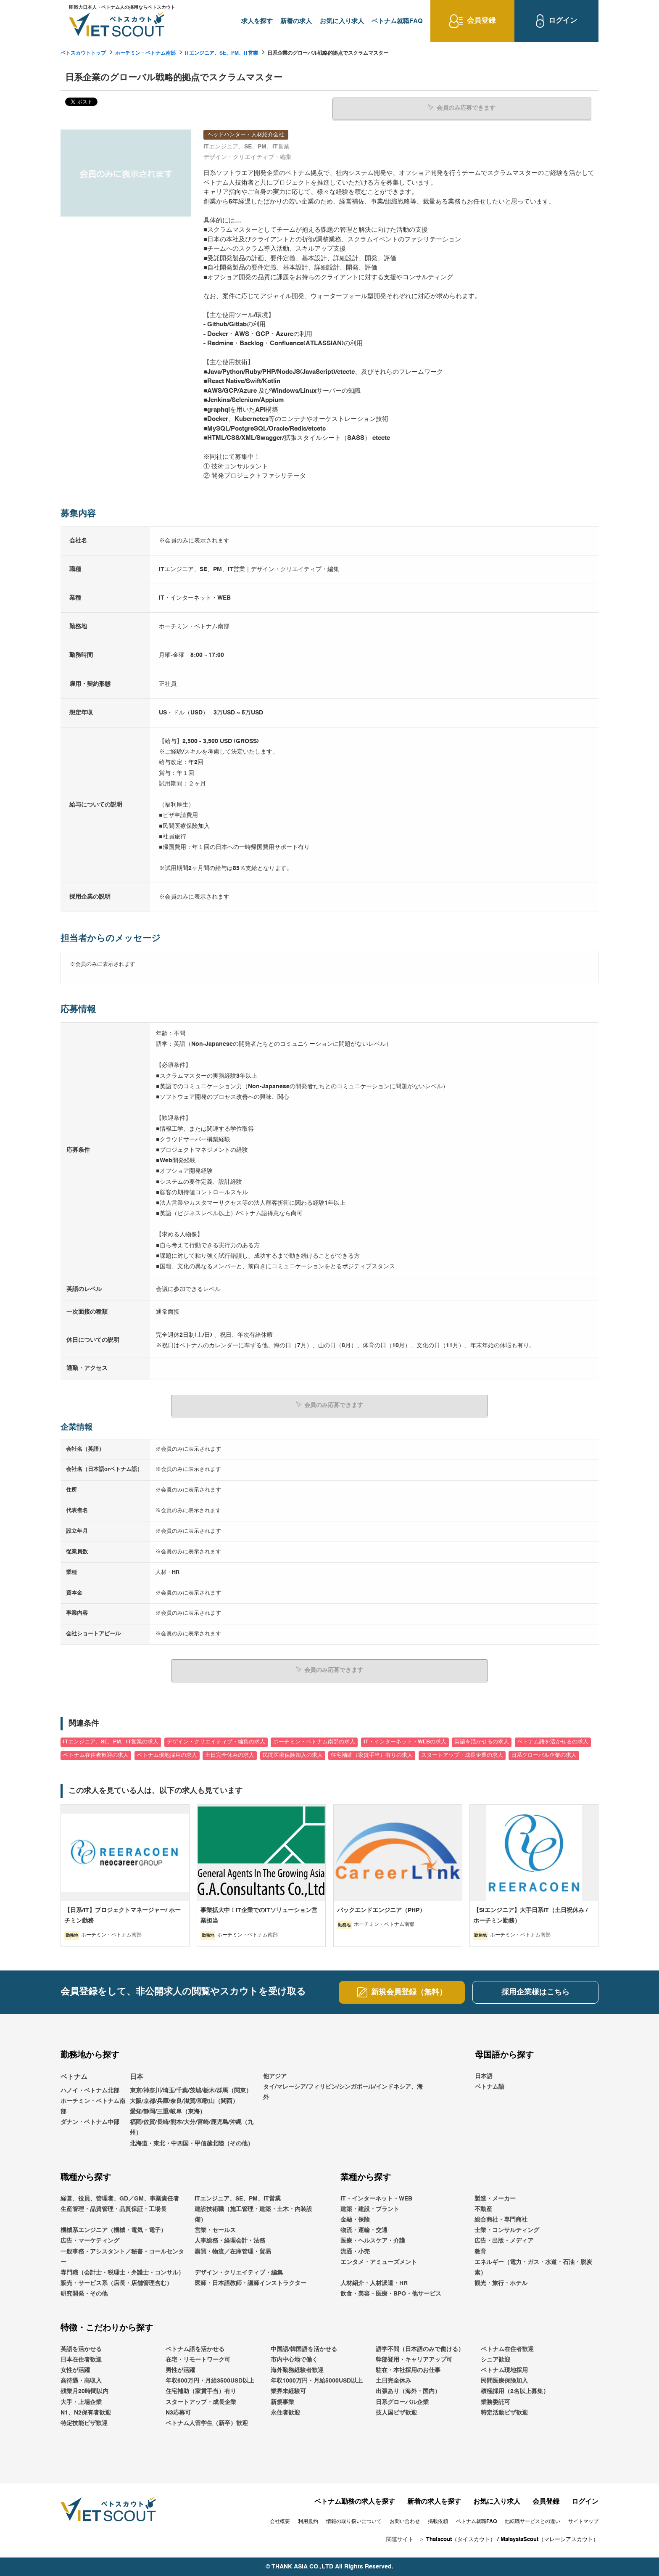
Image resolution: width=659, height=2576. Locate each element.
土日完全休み (393, 2381)
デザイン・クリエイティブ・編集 (239, 2273)
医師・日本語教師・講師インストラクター (250, 2283)
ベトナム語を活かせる (195, 2349)
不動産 (483, 2209)
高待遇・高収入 (81, 2381)
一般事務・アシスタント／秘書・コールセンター (122, 2256)
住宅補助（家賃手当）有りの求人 (372, 1755)
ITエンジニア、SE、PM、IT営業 (221, 53)
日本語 (484, 2076)
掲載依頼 (438, 2521)
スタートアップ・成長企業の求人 (462, 1755)
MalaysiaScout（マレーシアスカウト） (549, 2539)
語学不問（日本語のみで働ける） (420, 2349)
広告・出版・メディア (503, 2241)
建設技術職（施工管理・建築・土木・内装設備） (253, 2214)
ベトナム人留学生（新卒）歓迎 (207, 2423)
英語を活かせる (81, 2349)
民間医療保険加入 (504, 2381)
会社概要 (280, 2521)
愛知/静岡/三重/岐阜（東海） (168, 2112)
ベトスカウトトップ (83, 53)
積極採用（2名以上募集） (515, 2391)
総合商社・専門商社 (500, 2220)
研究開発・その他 (84, 2294)
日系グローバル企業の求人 (544, 1755)
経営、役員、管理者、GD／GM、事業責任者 (120, 2198)
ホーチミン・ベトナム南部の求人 (314, 1742)
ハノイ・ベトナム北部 (90, 2090)
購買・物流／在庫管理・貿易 (233, 2251)
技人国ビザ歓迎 (396, 2412)
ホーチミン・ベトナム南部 (145, 53)
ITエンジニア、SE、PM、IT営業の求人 (110, 1742)
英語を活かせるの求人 (481, 1742)
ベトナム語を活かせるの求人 (552, 1742)
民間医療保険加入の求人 (293, 1755)
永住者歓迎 (285, 2412)
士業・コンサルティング (506, 2230)
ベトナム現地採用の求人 (167, 1755)
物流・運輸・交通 (363, 2230)
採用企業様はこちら (535, 1992)
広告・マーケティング (90, 2241)
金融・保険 (355, 2220)
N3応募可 (178, 2412)
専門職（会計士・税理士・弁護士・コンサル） (122, 2273)
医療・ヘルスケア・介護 (372, 2241)
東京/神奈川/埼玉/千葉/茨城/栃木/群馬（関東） (191, 2090)
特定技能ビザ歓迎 (84, 2423)
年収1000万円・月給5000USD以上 (317, 2381)
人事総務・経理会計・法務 (230, 2241)
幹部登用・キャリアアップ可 (414, 2359)
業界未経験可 (288, 2391)
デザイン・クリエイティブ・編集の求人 (216, 1742)
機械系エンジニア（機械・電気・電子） (113, 2230)
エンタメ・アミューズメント (378, 2262)
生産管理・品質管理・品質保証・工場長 (113, 2209)
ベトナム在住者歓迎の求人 (96, 1755)
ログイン (585, 2502)
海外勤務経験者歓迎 (297, 2370)
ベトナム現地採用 (504, 2370)
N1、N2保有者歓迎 (86, 2412)
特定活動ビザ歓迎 (504, 2412)
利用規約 (308, 2521)
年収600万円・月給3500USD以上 (210, 2381)
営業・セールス (215, 2230)
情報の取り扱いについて (354, 2521)
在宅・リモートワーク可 (198, 2359)
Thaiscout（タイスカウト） (461, 2539)
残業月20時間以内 (84, 2391)
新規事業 (282, 2402)
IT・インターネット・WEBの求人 (405, 1742)
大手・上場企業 (81, 2402)
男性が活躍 (180, 2370)
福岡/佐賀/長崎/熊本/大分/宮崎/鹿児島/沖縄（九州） (191, 2127)
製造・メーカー (495, 2198)
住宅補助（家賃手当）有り (201, 2391)
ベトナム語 (489, 2087)
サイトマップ (583, 2521)
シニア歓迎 (495, 2359)
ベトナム (74, 2076)
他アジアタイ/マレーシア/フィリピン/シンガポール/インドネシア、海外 (343, 2086)
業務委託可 (495, 2402)
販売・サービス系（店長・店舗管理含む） (116, 2283)
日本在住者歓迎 (81, 2359)
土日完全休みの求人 (229, 1755)
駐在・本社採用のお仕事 (408, 2370)
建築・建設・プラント (369, 2209)
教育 (480, 2251)
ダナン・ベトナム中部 (90, 2122)
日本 (136, 2076)
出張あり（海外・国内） (408, 2391)
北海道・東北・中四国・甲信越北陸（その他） (191, 2143)
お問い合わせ (405, 2521)
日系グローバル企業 (402, 2402)
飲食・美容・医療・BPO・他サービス (390, 2294)
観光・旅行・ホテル (500, 2283)
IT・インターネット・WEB (376, 2198)
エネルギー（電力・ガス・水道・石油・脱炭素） (533, 2267)
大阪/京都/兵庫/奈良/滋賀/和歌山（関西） (184, 2101)
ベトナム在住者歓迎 (507, 2349)
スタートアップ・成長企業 (201, 2402)
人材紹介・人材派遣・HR (374, 2283)
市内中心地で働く (294, 2359)
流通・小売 (355, 2251)
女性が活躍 (75, 2370)
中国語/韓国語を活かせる (304, 2349)
